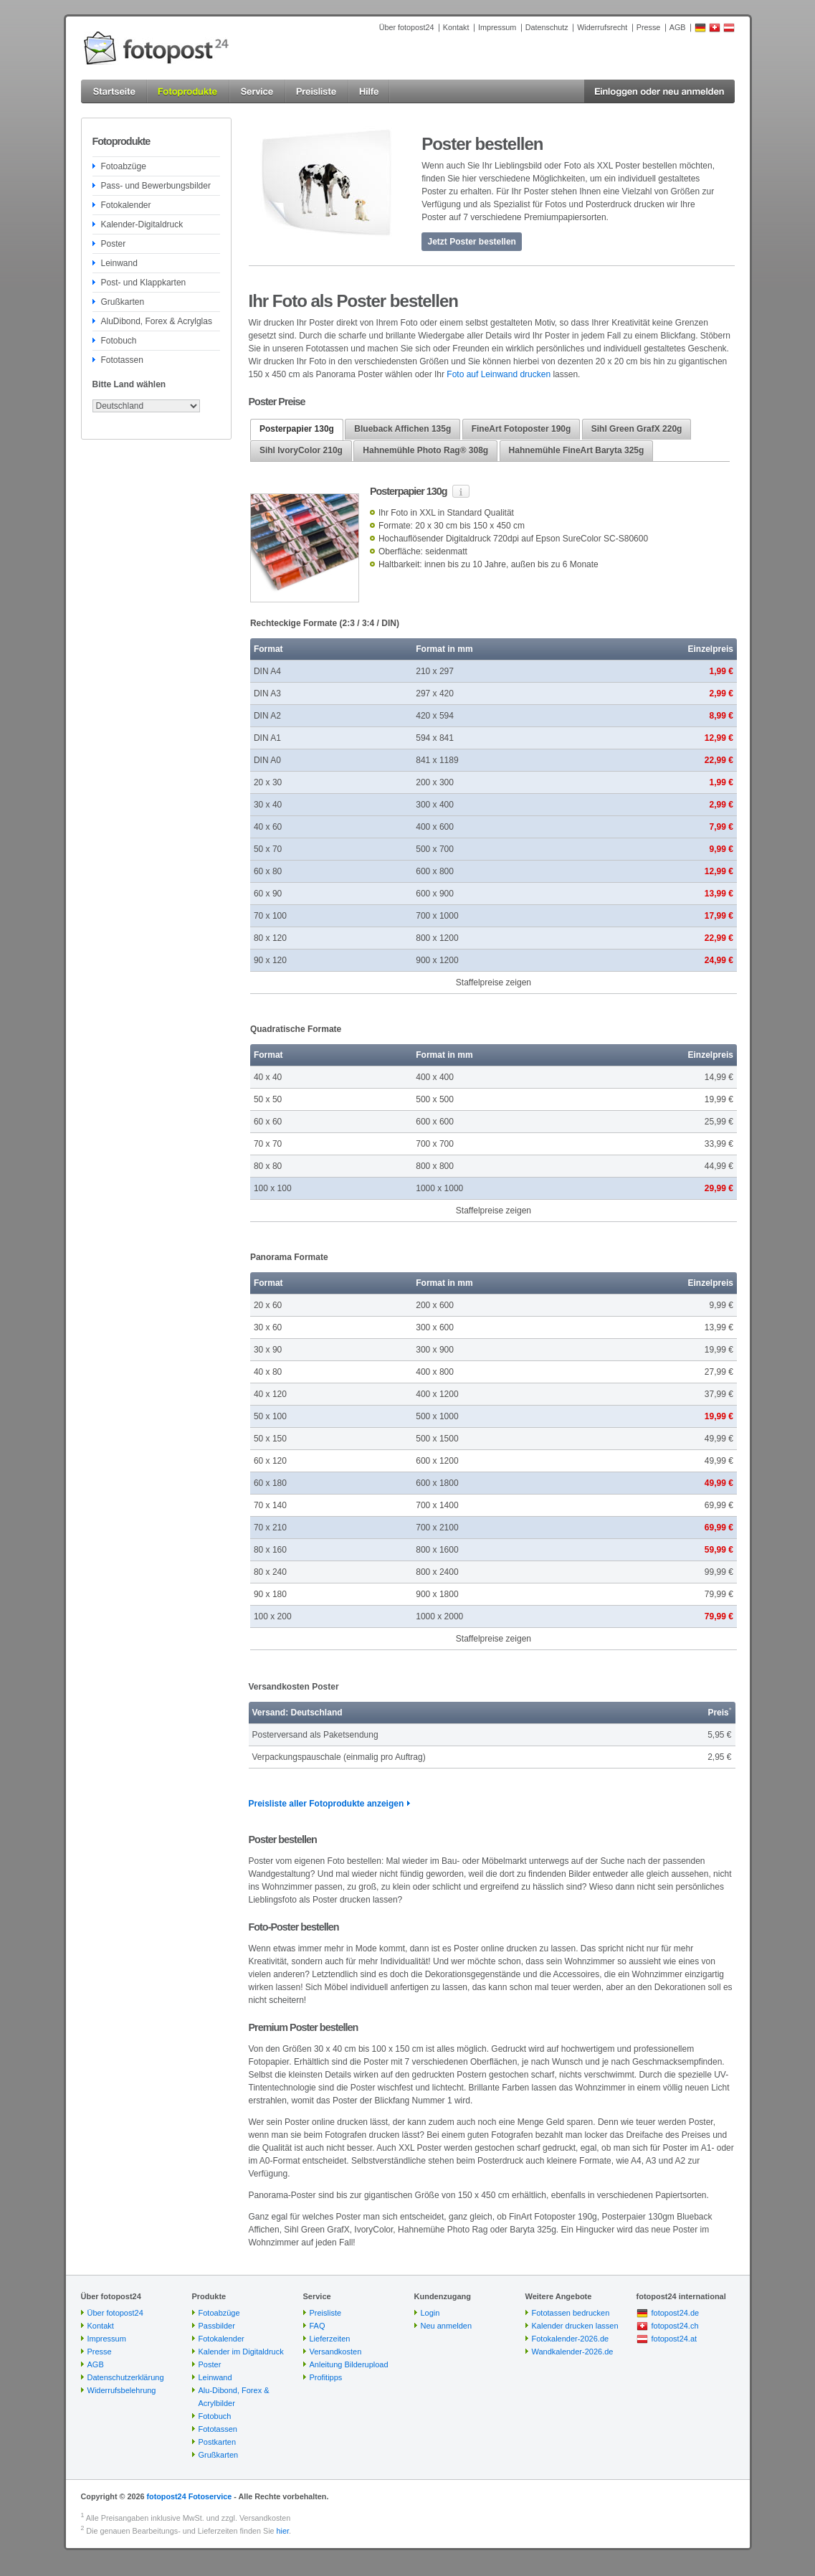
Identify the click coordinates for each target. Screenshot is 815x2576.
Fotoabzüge (123, 166)
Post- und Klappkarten (143, 283)
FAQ (317, 2325)
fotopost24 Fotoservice (189, 2496)
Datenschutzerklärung (125, 2377)
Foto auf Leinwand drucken (499, 374)
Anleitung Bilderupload (349, 2364)
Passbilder (217, 2325)
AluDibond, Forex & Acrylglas (156, 321)
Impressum (497, 27)
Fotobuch (119, 341)
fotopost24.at (674, 2338)
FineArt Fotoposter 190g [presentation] (521, 429)
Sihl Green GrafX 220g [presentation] (636, 429)
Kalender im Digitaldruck (241, 2351)
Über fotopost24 (406, 27)
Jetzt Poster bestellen (472, 242)
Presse (649, 27)
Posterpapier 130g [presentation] (296, 429)
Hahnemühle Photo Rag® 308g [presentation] (425, 450)
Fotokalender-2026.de (570, 2338)
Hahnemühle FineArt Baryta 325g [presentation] (576, 450)
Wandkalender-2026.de (573, 2351)
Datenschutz (546, 27)
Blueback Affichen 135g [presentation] (402, 429)
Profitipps (326, 2377)
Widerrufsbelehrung (121, 2390)
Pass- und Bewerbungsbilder (156, 186)
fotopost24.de (676, 2313)
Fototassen (122, 360)
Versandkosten (336, 2351)
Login (430, 2313)
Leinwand (119, 263)
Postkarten (218, 2442)
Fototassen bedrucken (571, 2313)
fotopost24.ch (675, 2325)
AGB (677, 27)
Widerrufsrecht (602, 27)
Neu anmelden (446, 2325)
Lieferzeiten (330, 2338)
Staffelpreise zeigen (493, 982)
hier (283, 2531)
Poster (113, 244)
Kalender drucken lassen (575, 2325)
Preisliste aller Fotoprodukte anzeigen (326, 1804)
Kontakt (456, 27)
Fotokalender (126, 205)
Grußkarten (123, 302)
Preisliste (326, 2313)
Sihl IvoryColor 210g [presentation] (301, 450)
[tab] (296, 429)
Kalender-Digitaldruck (142, 224)
